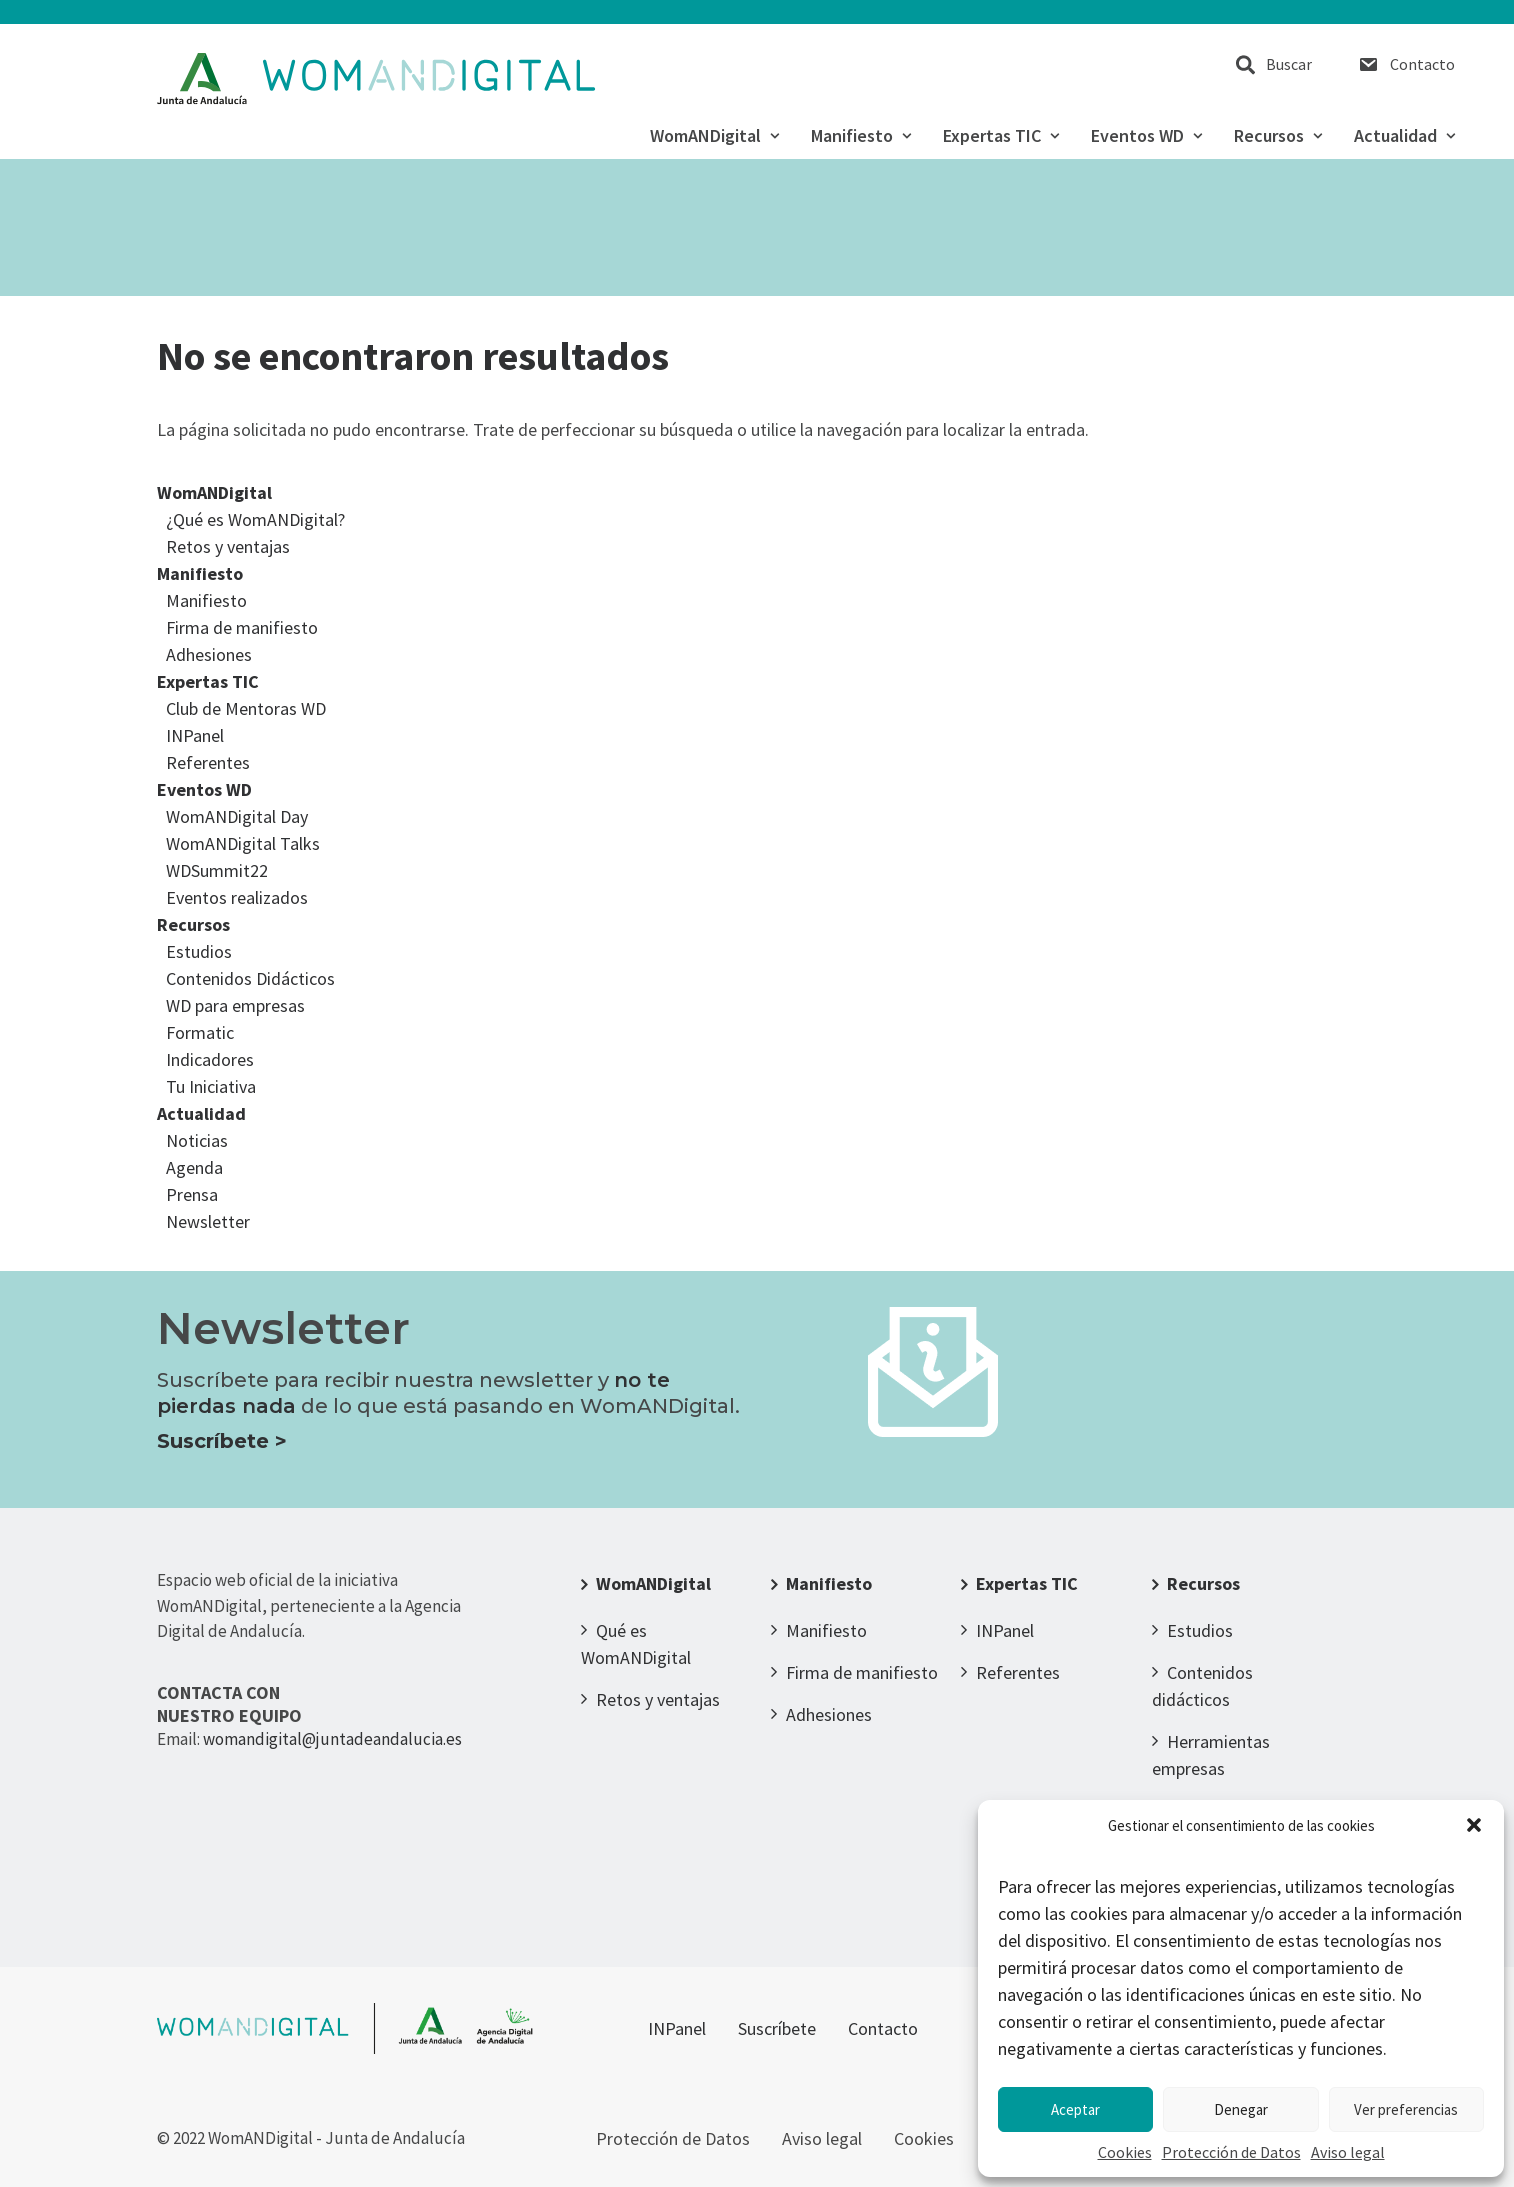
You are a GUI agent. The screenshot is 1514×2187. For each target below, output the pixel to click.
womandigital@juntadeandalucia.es (332, 1739)
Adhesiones (209, 654)
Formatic (200, 1032)
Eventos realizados (237, 897)
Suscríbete (777, 2028)
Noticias (197, 1140)
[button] (1474, 1825)
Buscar (1289, 64)
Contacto (1422, 64)
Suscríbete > (222, 1441)
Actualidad (1404, 136)
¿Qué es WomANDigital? (255, 519)
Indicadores (210, 1059)
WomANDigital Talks (243, 843)
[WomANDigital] (376, 79)
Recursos (1278, 136)
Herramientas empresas (1211, 1755)
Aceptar (1075, 2109)
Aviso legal (1348, 2152)
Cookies (1125, 2152)
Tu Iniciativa (211, 1086)
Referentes (208, 762)
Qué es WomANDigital (636, 1644)
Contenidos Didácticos (250, 978)
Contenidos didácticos (1202, 1686)
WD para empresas (235, 1005)
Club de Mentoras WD (246, 708)
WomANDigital (714, 136)
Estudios (199, 951)
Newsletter (208, 1221)
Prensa (192, 1194)
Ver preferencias (1406, 2109)
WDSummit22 (217, 870)
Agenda (194, 1167)
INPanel (195, 735)
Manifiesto (861, 136)
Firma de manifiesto (242, 627)
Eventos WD (1146, 136)
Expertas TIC (1001, 136)
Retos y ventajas (228, 546)
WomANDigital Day (237, 816)
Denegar (1241, 2109)
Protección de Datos (1231, 2152)
